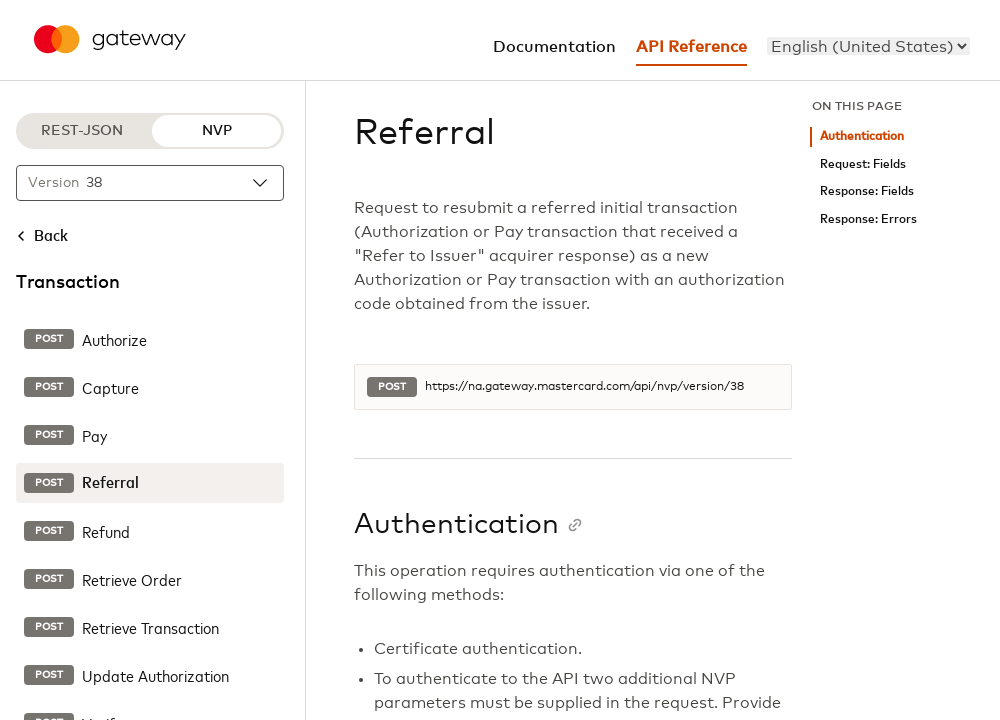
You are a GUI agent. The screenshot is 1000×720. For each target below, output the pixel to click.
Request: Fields (863, 164)
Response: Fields (867, 191)
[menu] (868, 46)
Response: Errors (868, 219)
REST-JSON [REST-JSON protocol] (82, 131)
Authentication (862, 136)
